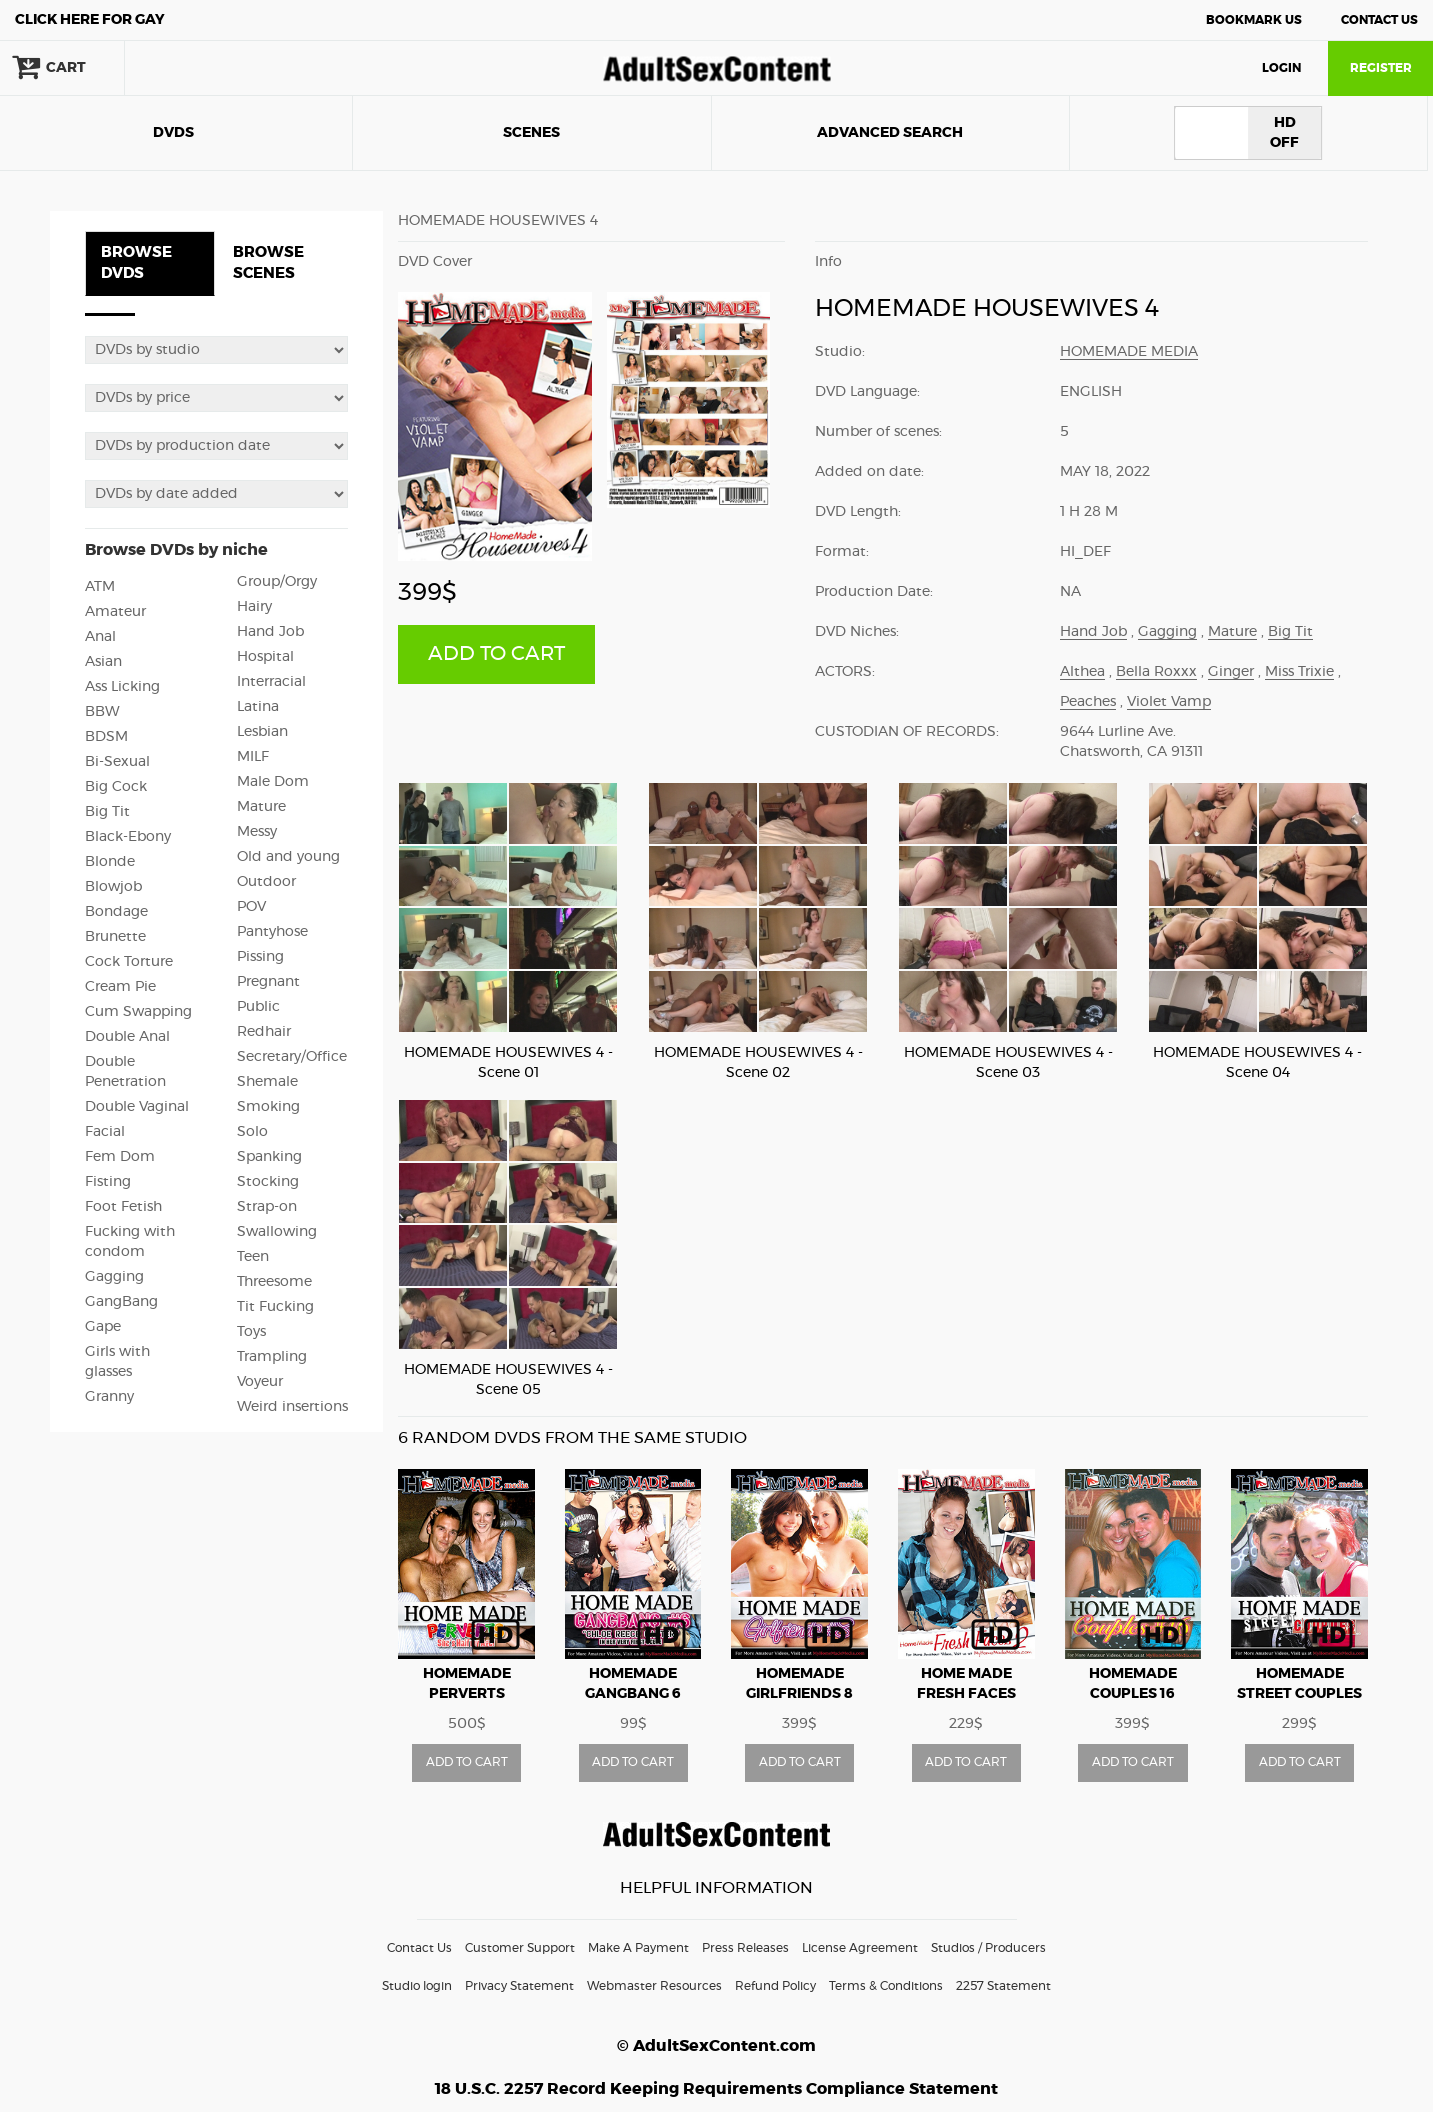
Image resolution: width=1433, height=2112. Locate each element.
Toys (251, 1332)
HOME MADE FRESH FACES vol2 (966, 1694)
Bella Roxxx (1156, 672)
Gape (103, 1327)
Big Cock (116, 787)
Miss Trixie (1299, 672)
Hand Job (270, 632)
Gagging (114, 1277)
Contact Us (1379, 20)
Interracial (271, 682)
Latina (258, 707)
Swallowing (277, 1232)
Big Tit (107, 812)
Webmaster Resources (654, 1986)
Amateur (115, 612)
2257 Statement (1003, 1986)
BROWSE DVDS (136, 263)
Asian (103, 662)
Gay (90, 20)
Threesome (274, 1282)
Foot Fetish (123, 1207)
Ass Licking (122, 687)
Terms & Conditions (886, 1986)
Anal (100, 637)
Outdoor (266, 882)
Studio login (417, 1986)
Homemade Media (1129, 352)
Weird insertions (292, 1407)
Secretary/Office (292, 1057)
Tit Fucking (275, 1307)
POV (251, 907)
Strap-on (267, 1207)
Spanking (269, 1157)
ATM (100, 587)
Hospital (265, 657)
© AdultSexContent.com (716, 2046)
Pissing (260, 957)
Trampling (272, 1357)
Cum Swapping (138, 1012)
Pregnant (268, 982)
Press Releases (745, 1948)
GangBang (121, 1302)
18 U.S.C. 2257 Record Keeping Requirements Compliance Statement (716, 2089)
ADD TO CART (496, 654)
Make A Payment (638, 1948)
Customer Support (520, 1948)
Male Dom (273, 782)
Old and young (288, 857)
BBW (102, 712)
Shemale (267, 1082)
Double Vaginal (137, 1107)
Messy (257, 832)
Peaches (1088, 702)
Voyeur (260, 1382)
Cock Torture (129, 962)
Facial (105, 1132)
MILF (253, 757)
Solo (252, 1132)
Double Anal (127, 1037)
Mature (261, 807)
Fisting (108, 1182)
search (190, 68)
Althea (1082, 672)
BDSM (106, 737)
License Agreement (860, 1948)
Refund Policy (775, 1986)
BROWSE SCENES (268, 263)
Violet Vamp (1169, 702)
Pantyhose (272, 932)
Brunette (115, 937)
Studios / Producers (988, 1948)
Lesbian (262, 732)
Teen (253, 1257)
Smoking (268, 1107)
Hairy (254, 607)
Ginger (1231, 672)
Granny (109, 1397)
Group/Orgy (277, 582)
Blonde (110, 862)
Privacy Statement (519, 1986)
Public (258, 1007)
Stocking (268, 1182)
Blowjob (113, 887)
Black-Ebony (128, 837)
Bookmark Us (1254, 20)
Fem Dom (120, 1157)
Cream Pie (120, 987)
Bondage (116, 912)
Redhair (264, 1032)
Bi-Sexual (117, 762)
